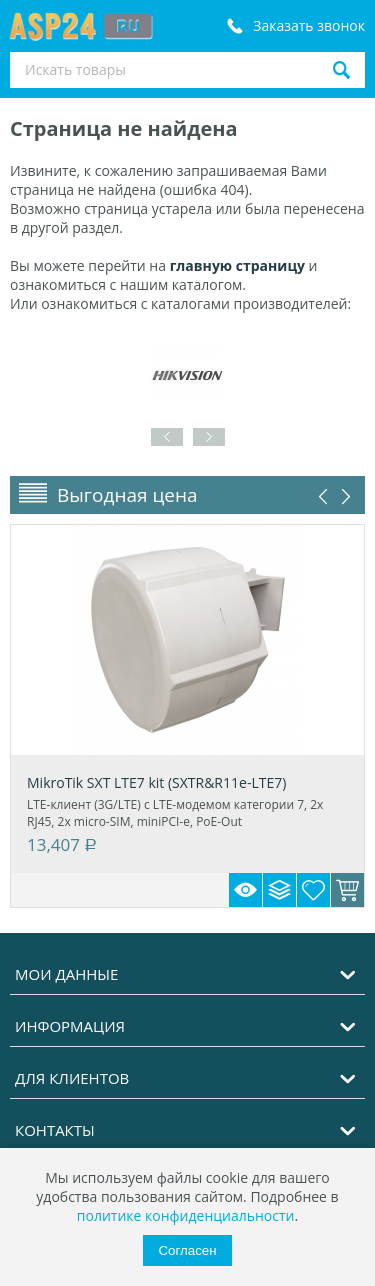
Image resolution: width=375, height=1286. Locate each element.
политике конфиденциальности (186, 1215)
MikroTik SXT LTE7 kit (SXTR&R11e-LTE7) (156, 782)
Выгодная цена (127, 495)
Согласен (187, 1250)
